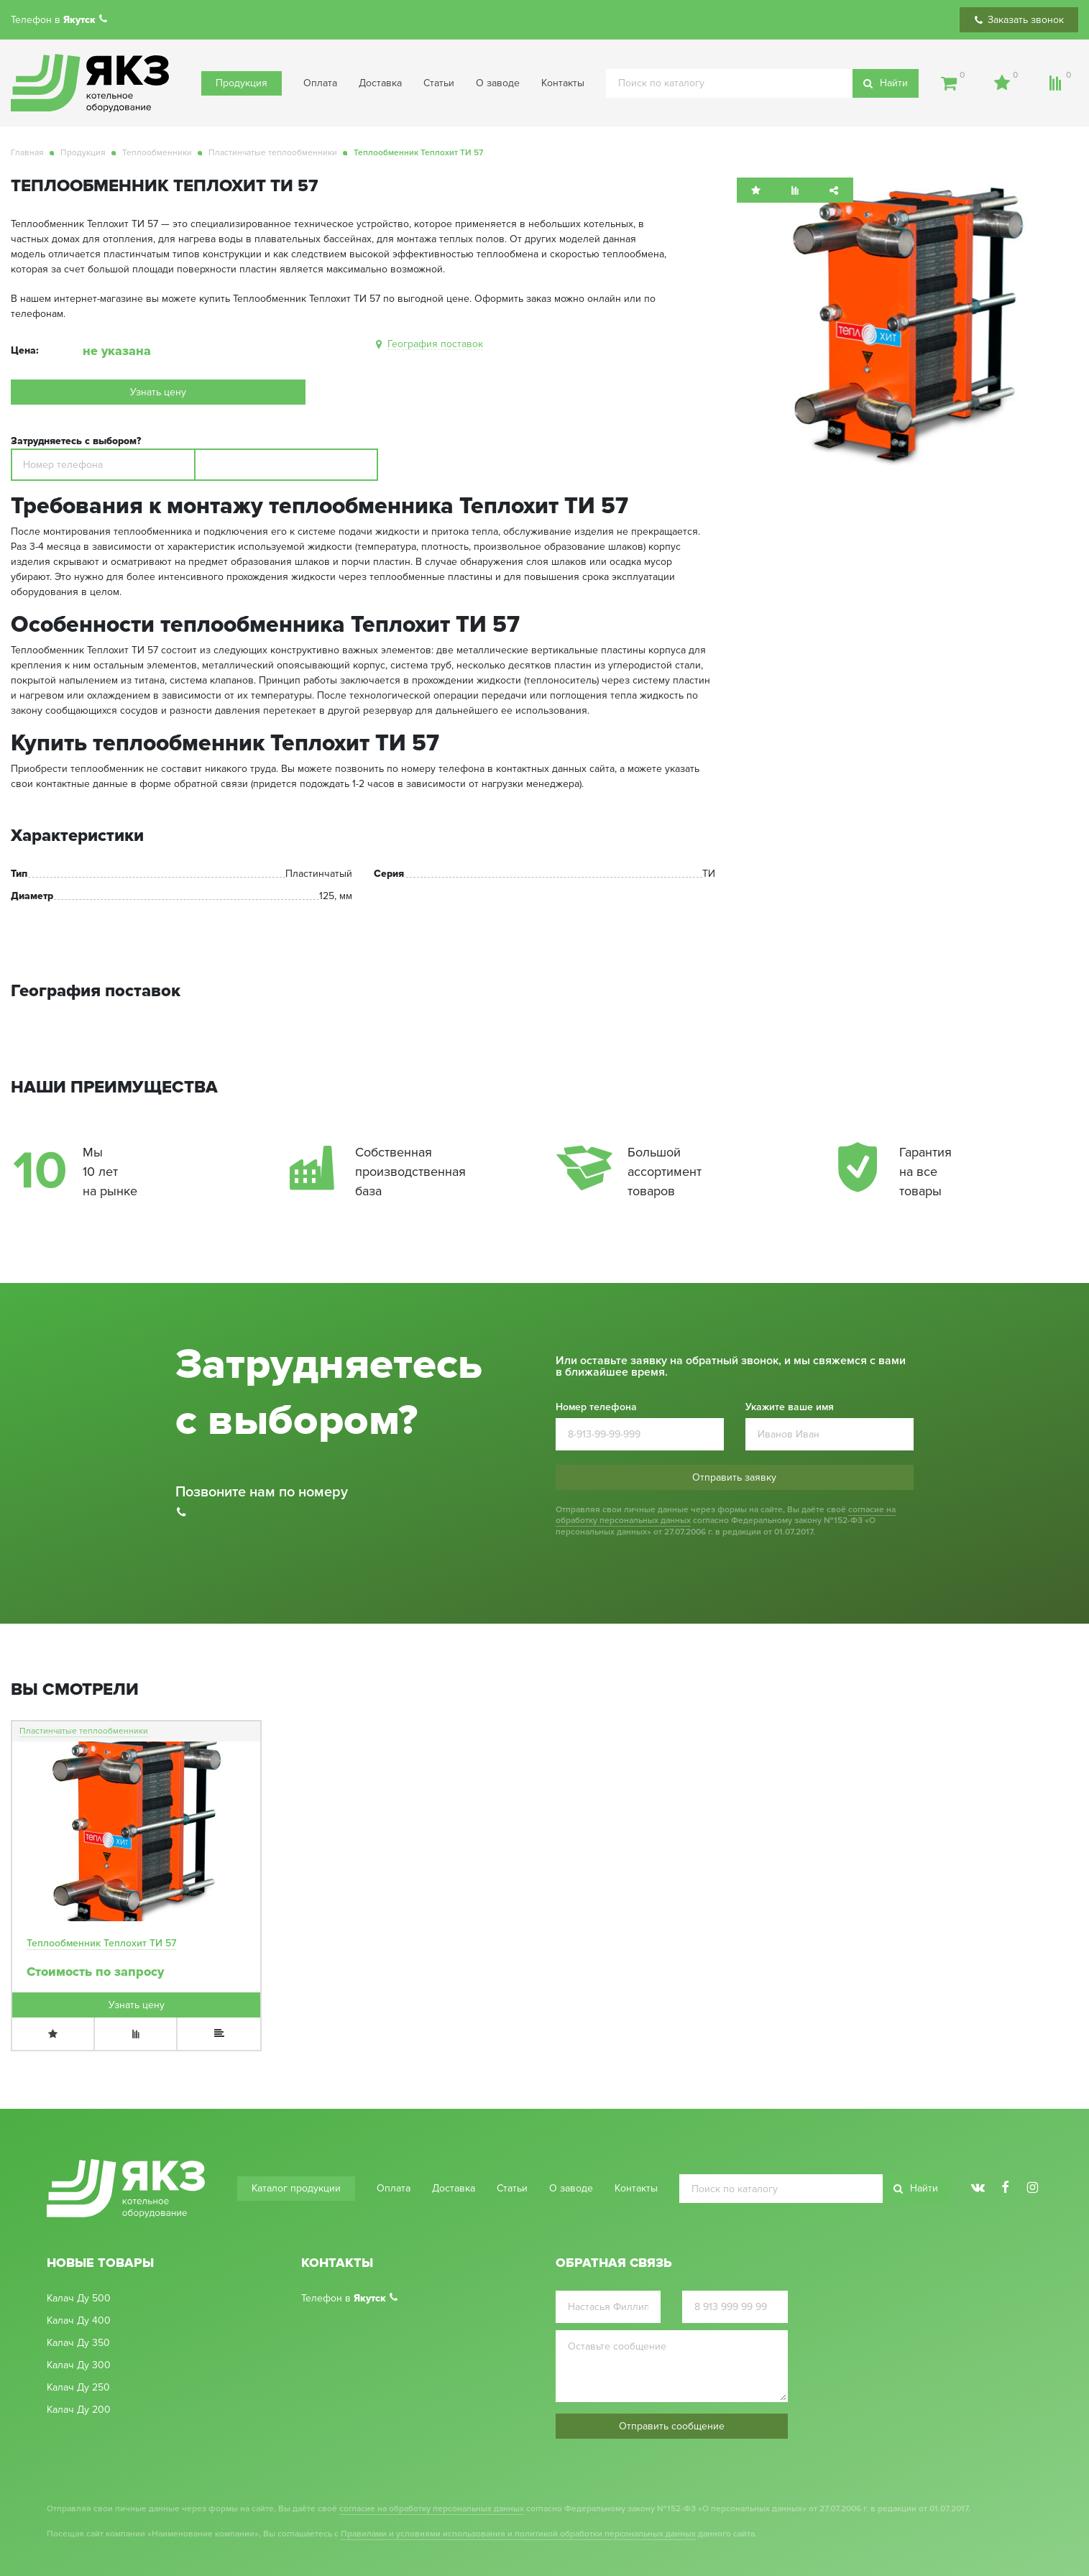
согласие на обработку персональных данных (431, 2508)
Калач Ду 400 (79, 2321)
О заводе (498, 83)
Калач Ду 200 (79, 2410)
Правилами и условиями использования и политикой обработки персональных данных (518, 2534)
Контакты (562, 83)
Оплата (320, 83)
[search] (762, 83)
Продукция (241, 83)
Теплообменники (157, 152)
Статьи (438, 83)
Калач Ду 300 (79, 2365)
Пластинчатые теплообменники (272, 152)
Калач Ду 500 (79, 2299)
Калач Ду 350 (78, 2343)
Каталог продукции (296, 2188)
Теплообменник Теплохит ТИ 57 (101, 1943)
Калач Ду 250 (78, 2388)
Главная (27, 152)
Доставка (380, 83)
